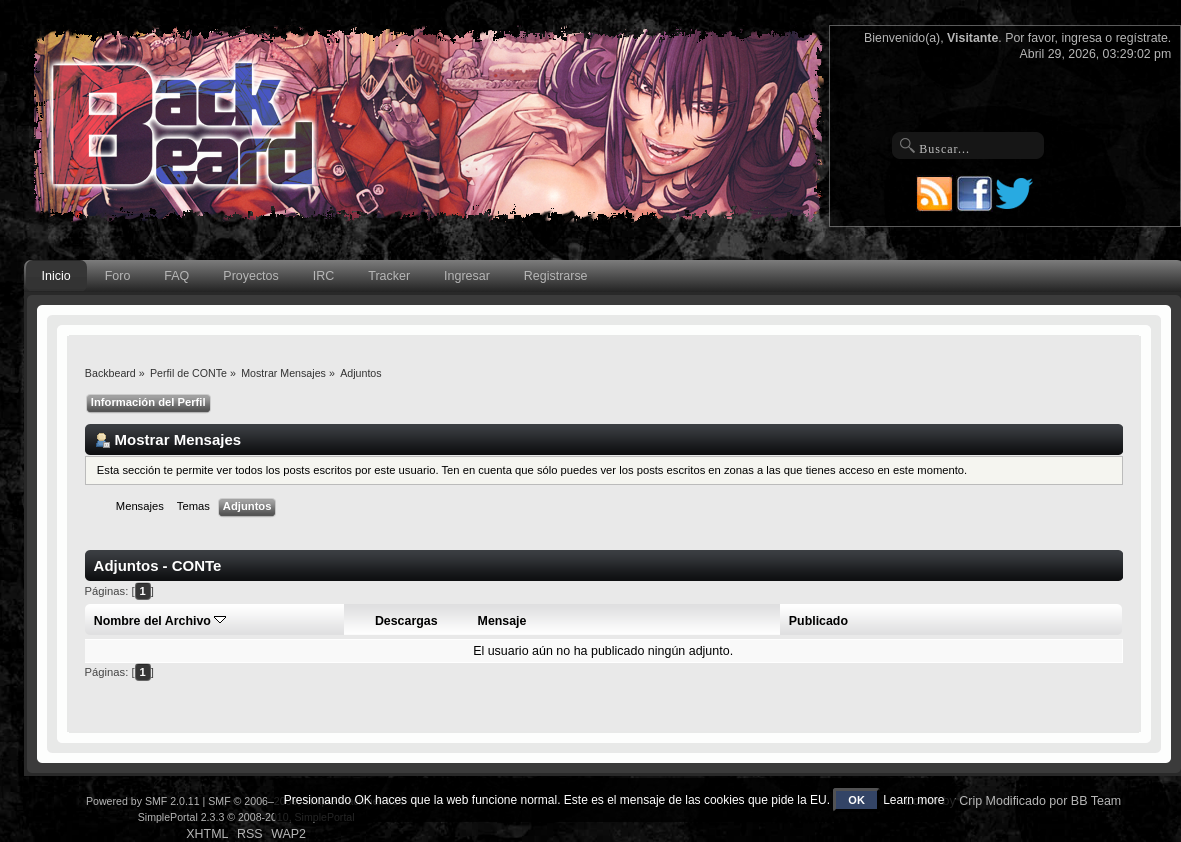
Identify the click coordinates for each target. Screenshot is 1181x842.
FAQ (176, 276)
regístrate (1142, 38)
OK (856, 800)
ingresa (1081, 38)
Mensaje (502, 621)
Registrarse (556, 276)
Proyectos (250, 276)
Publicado (818, 621)
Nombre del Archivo (160, 621)
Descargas (406, 621)
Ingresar (467, 276)
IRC (323, 276)
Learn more (913, 800)
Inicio (56, 276)
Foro (118, 276)
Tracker (389, 276)
